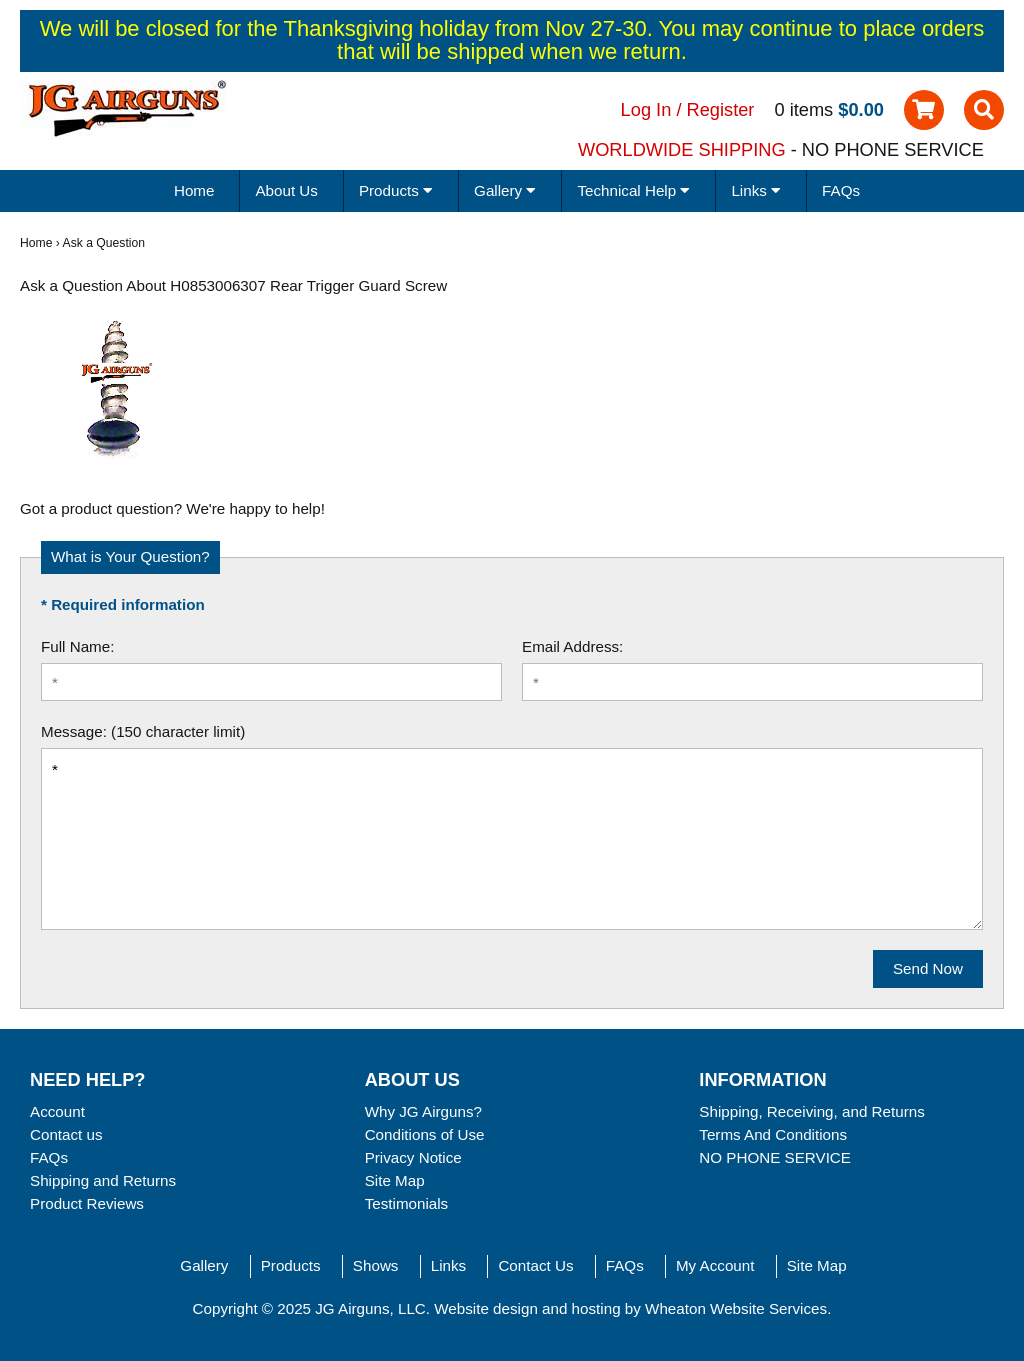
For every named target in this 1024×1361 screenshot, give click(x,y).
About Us (286, 190)
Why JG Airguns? (423, 1111)
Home (194, 190)
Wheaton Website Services (736, 1308)
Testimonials (407, 1203)
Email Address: (572, 646)
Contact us (66, 1134)
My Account (715, 1265)
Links (448, 1265)
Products (291, 1265)
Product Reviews (87, 1203)
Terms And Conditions (773, 1134)
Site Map (395, 1180)
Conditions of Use (425, 1134)
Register (721, 109)
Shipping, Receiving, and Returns (811, 1111)
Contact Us (535, 1265)
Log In (646, 109)
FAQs (841, 190)
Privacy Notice (413, 1157)
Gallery (204, 1265)
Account (57, 1111)
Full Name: (77, 646)
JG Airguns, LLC (370, 1308)
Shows (376, 1265)
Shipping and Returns (103, 1180)
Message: (74, 731)
